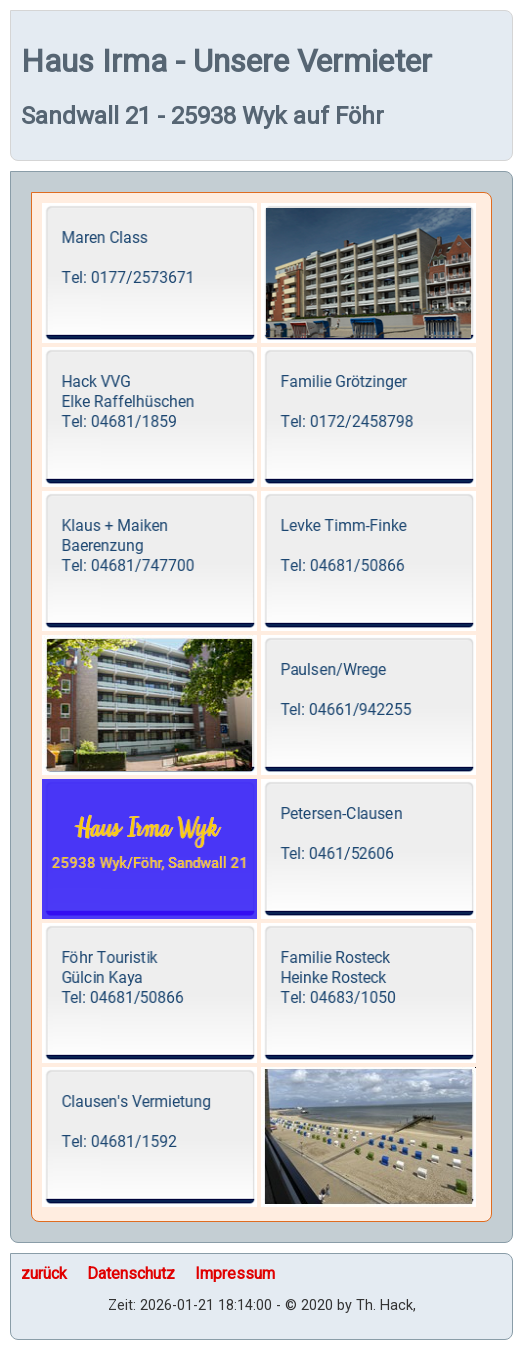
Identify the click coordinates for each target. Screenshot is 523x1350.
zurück (44, 1273)
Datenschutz (131, 1273)
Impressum (235, 1273)
